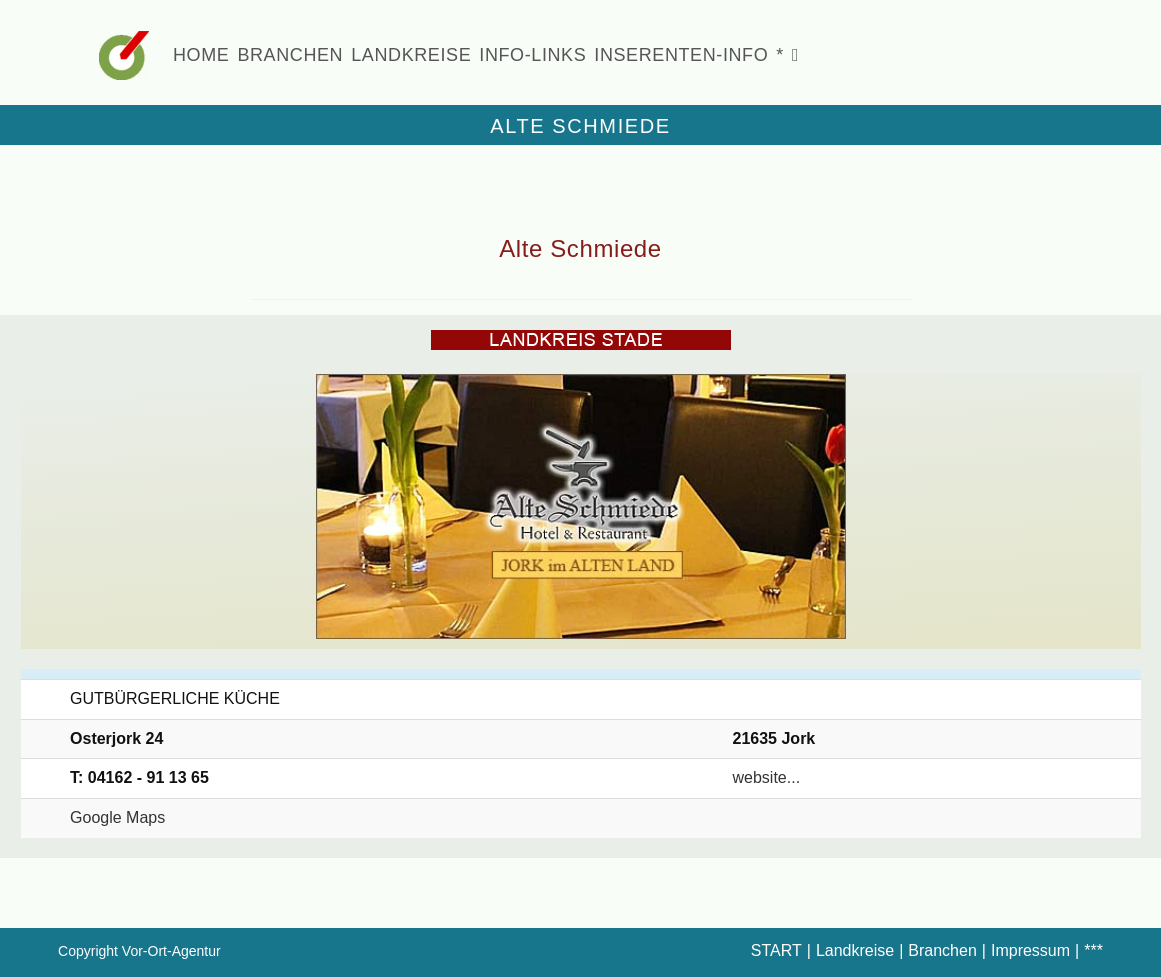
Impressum (1030, 950)
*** (1093, 950)
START (776, 950)
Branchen (942, 950)
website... (767, 777)
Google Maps (117, 817)
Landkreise (855, 950)
